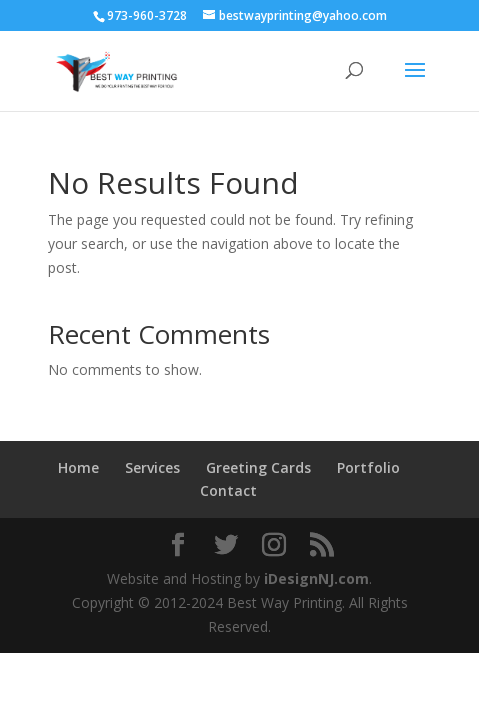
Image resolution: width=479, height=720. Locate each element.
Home (78, 467)
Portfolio (368, 467)
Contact (228, 490)
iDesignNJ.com (316, 578)
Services (152, 467)
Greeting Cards (258, 467)
